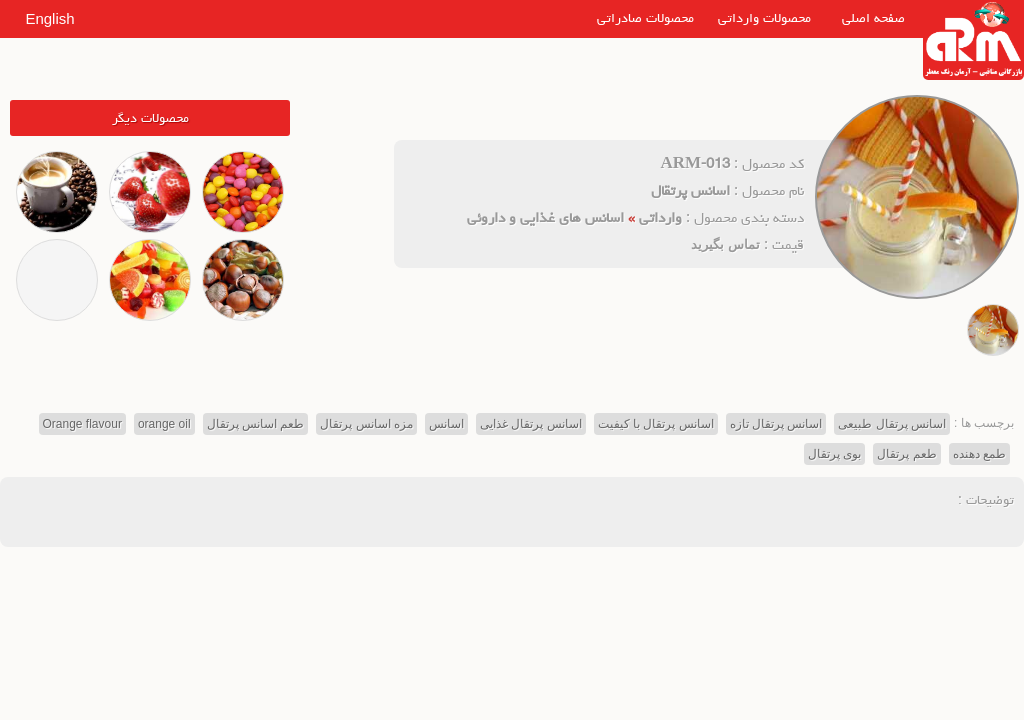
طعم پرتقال (906, 454)
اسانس (446, 424)
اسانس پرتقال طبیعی (892, 424)
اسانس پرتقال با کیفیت (656, 424)
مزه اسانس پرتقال (366, 424)
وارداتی (660, 217)
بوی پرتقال (834, 454)
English (49, 18)
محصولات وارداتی (764, 18)
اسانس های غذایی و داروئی (545, 217)
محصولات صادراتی (645, 18)
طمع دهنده (979, 454)
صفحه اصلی (873, 18)
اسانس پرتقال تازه (776, 424)
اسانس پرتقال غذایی (531, 424)
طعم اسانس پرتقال (256, 424)
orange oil (164, 424)
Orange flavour (82, 424)
